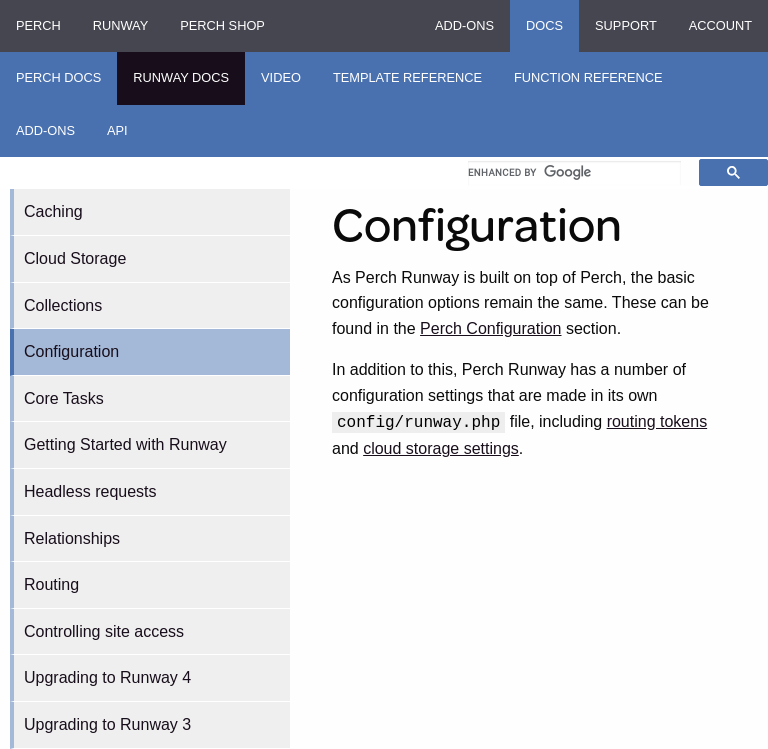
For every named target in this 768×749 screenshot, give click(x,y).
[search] (574, 173)
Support (626, 25)
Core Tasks (64, 398)
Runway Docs (181, 77)
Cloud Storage (75, 258)
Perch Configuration (490, 328)
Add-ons (464, 25)
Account (720, 25)
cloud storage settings (441, 448)
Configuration (71, 351)
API (117, 130)
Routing (51, 584)
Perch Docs (58, 77)
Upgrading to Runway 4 (107, 677)
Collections (63, 305)
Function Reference (588, 77)
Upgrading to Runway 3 (107, 724)
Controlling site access (104, 631)
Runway (120, 25)
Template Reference (407, 77)
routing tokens (657, 421)
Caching (53, 211)
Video (281, 77)
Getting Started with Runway (125, 444)
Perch (38, 25)
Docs (544, 25)
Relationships (72, 538)
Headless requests (90, 491)
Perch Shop (222, 25)
